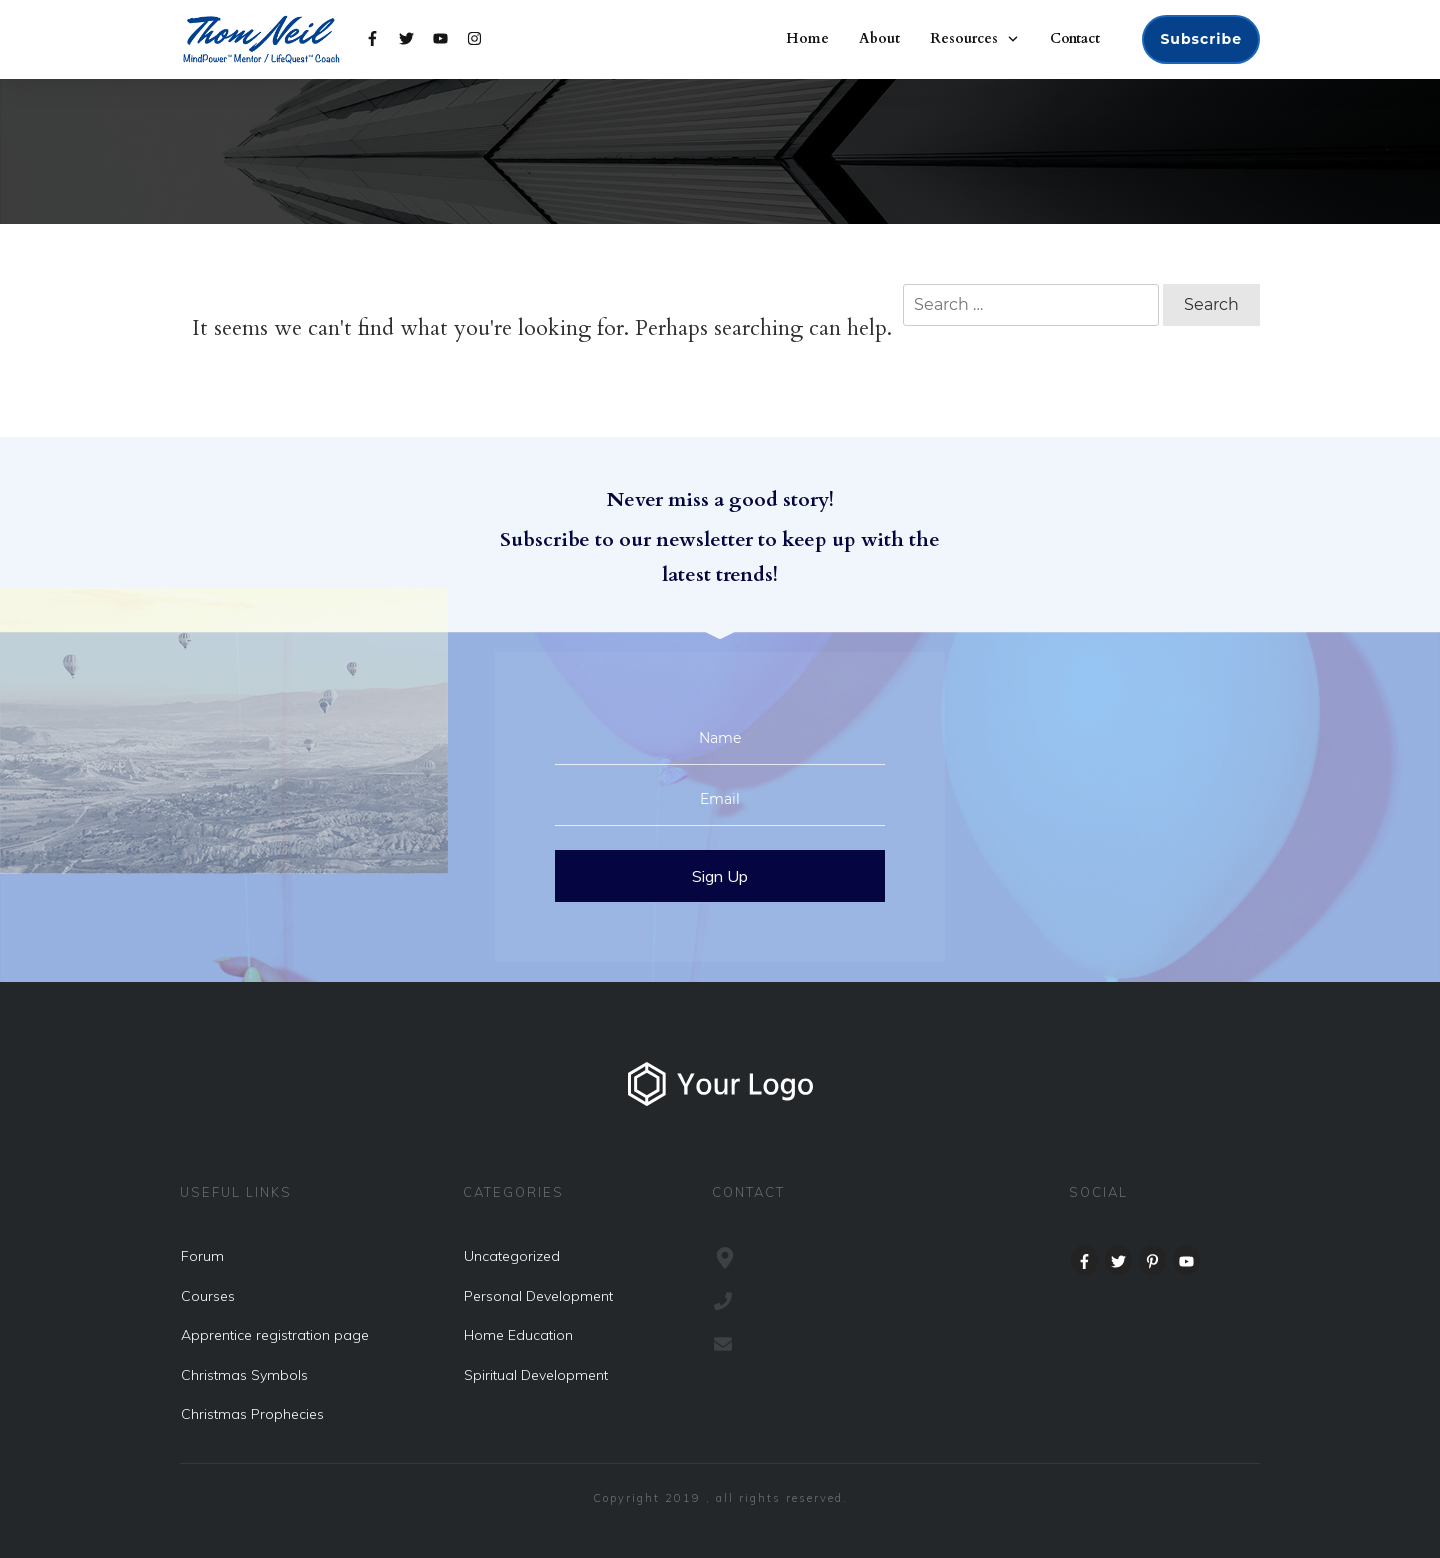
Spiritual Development (536, 1375)
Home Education (518, 1335)
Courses (208, 1296)
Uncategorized (512, 1256)
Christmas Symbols (244, 1375)
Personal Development (538, 1296)
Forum (202, 1256)
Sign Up (720, 876)
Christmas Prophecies (252, 1414)
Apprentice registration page (275, 1335)
